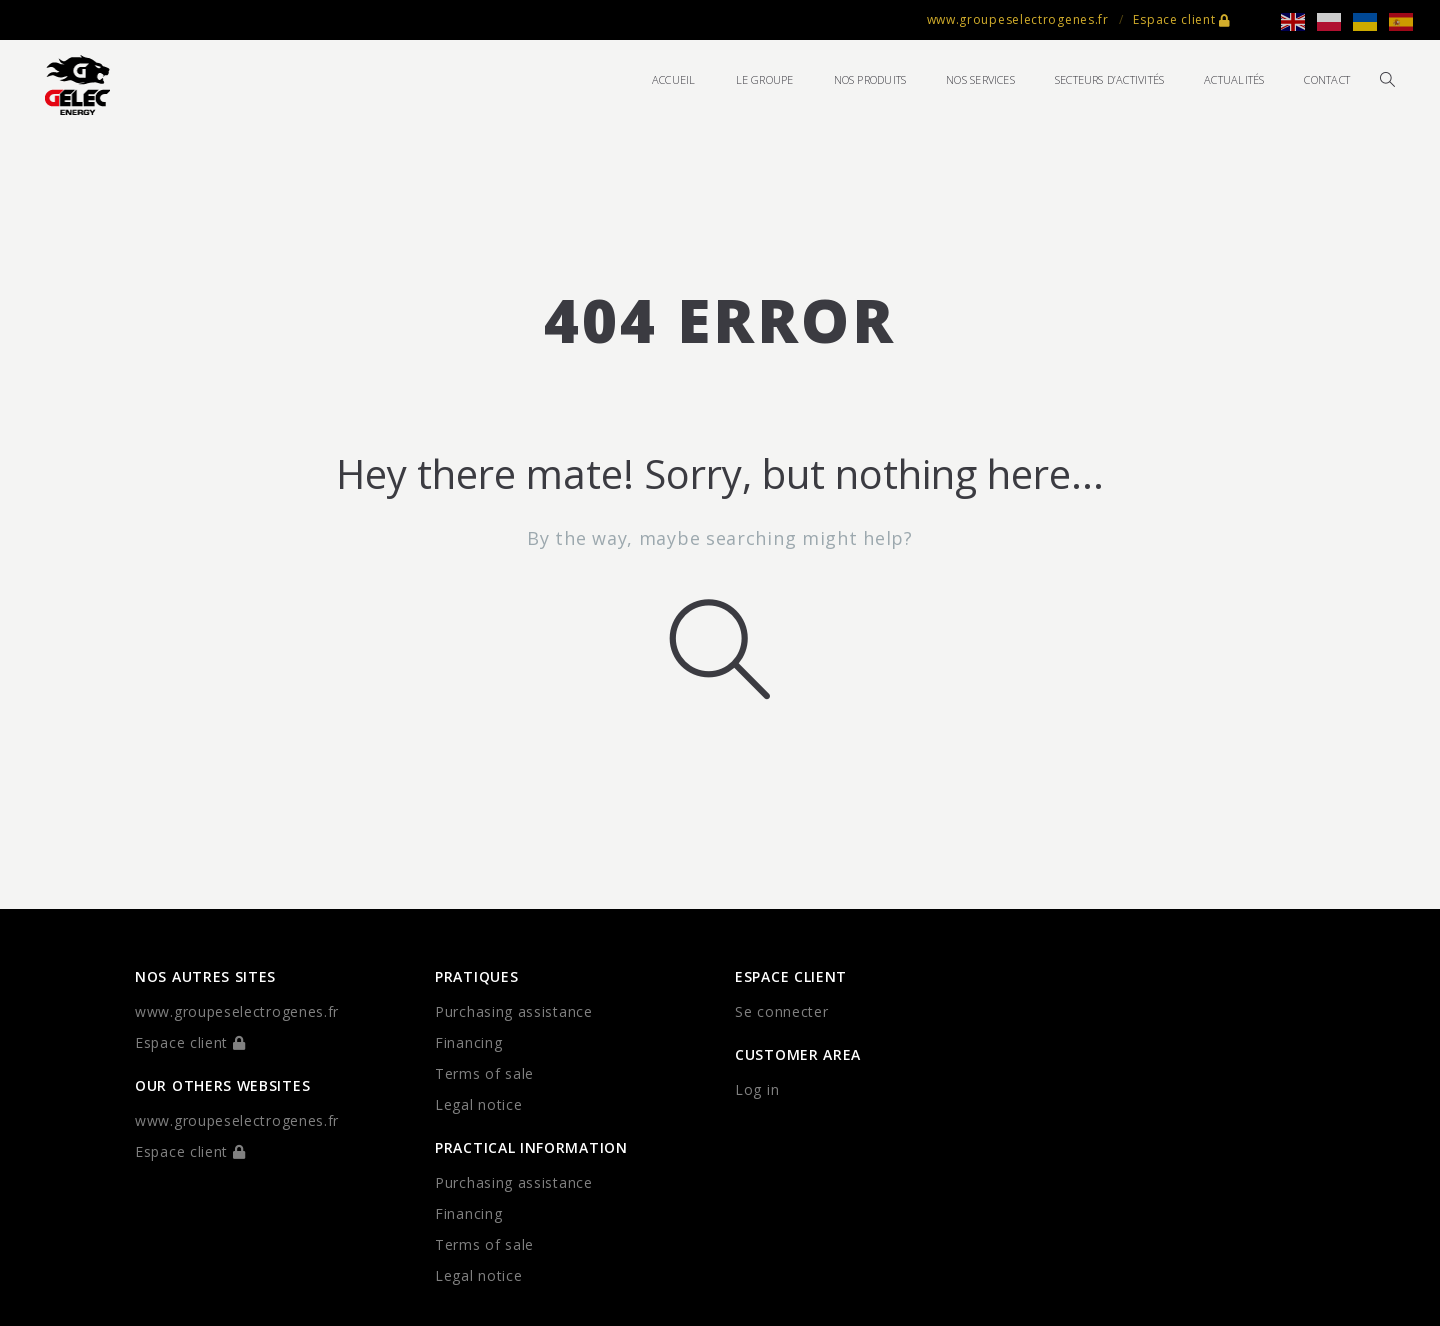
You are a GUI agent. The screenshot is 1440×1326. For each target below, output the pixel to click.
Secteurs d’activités (1109, 79)
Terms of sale (484, 1073)
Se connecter (781, 1011)
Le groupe (765, 79)
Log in (757, 1089)
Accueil (674, 79)
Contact (1327, 79)
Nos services (980, 79)
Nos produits (870, 79)
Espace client (1182, 19)
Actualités (1234, 79)
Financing (468, 1042)
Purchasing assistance (514, 1011)
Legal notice (478, 1104)
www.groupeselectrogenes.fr (1018, 19)
